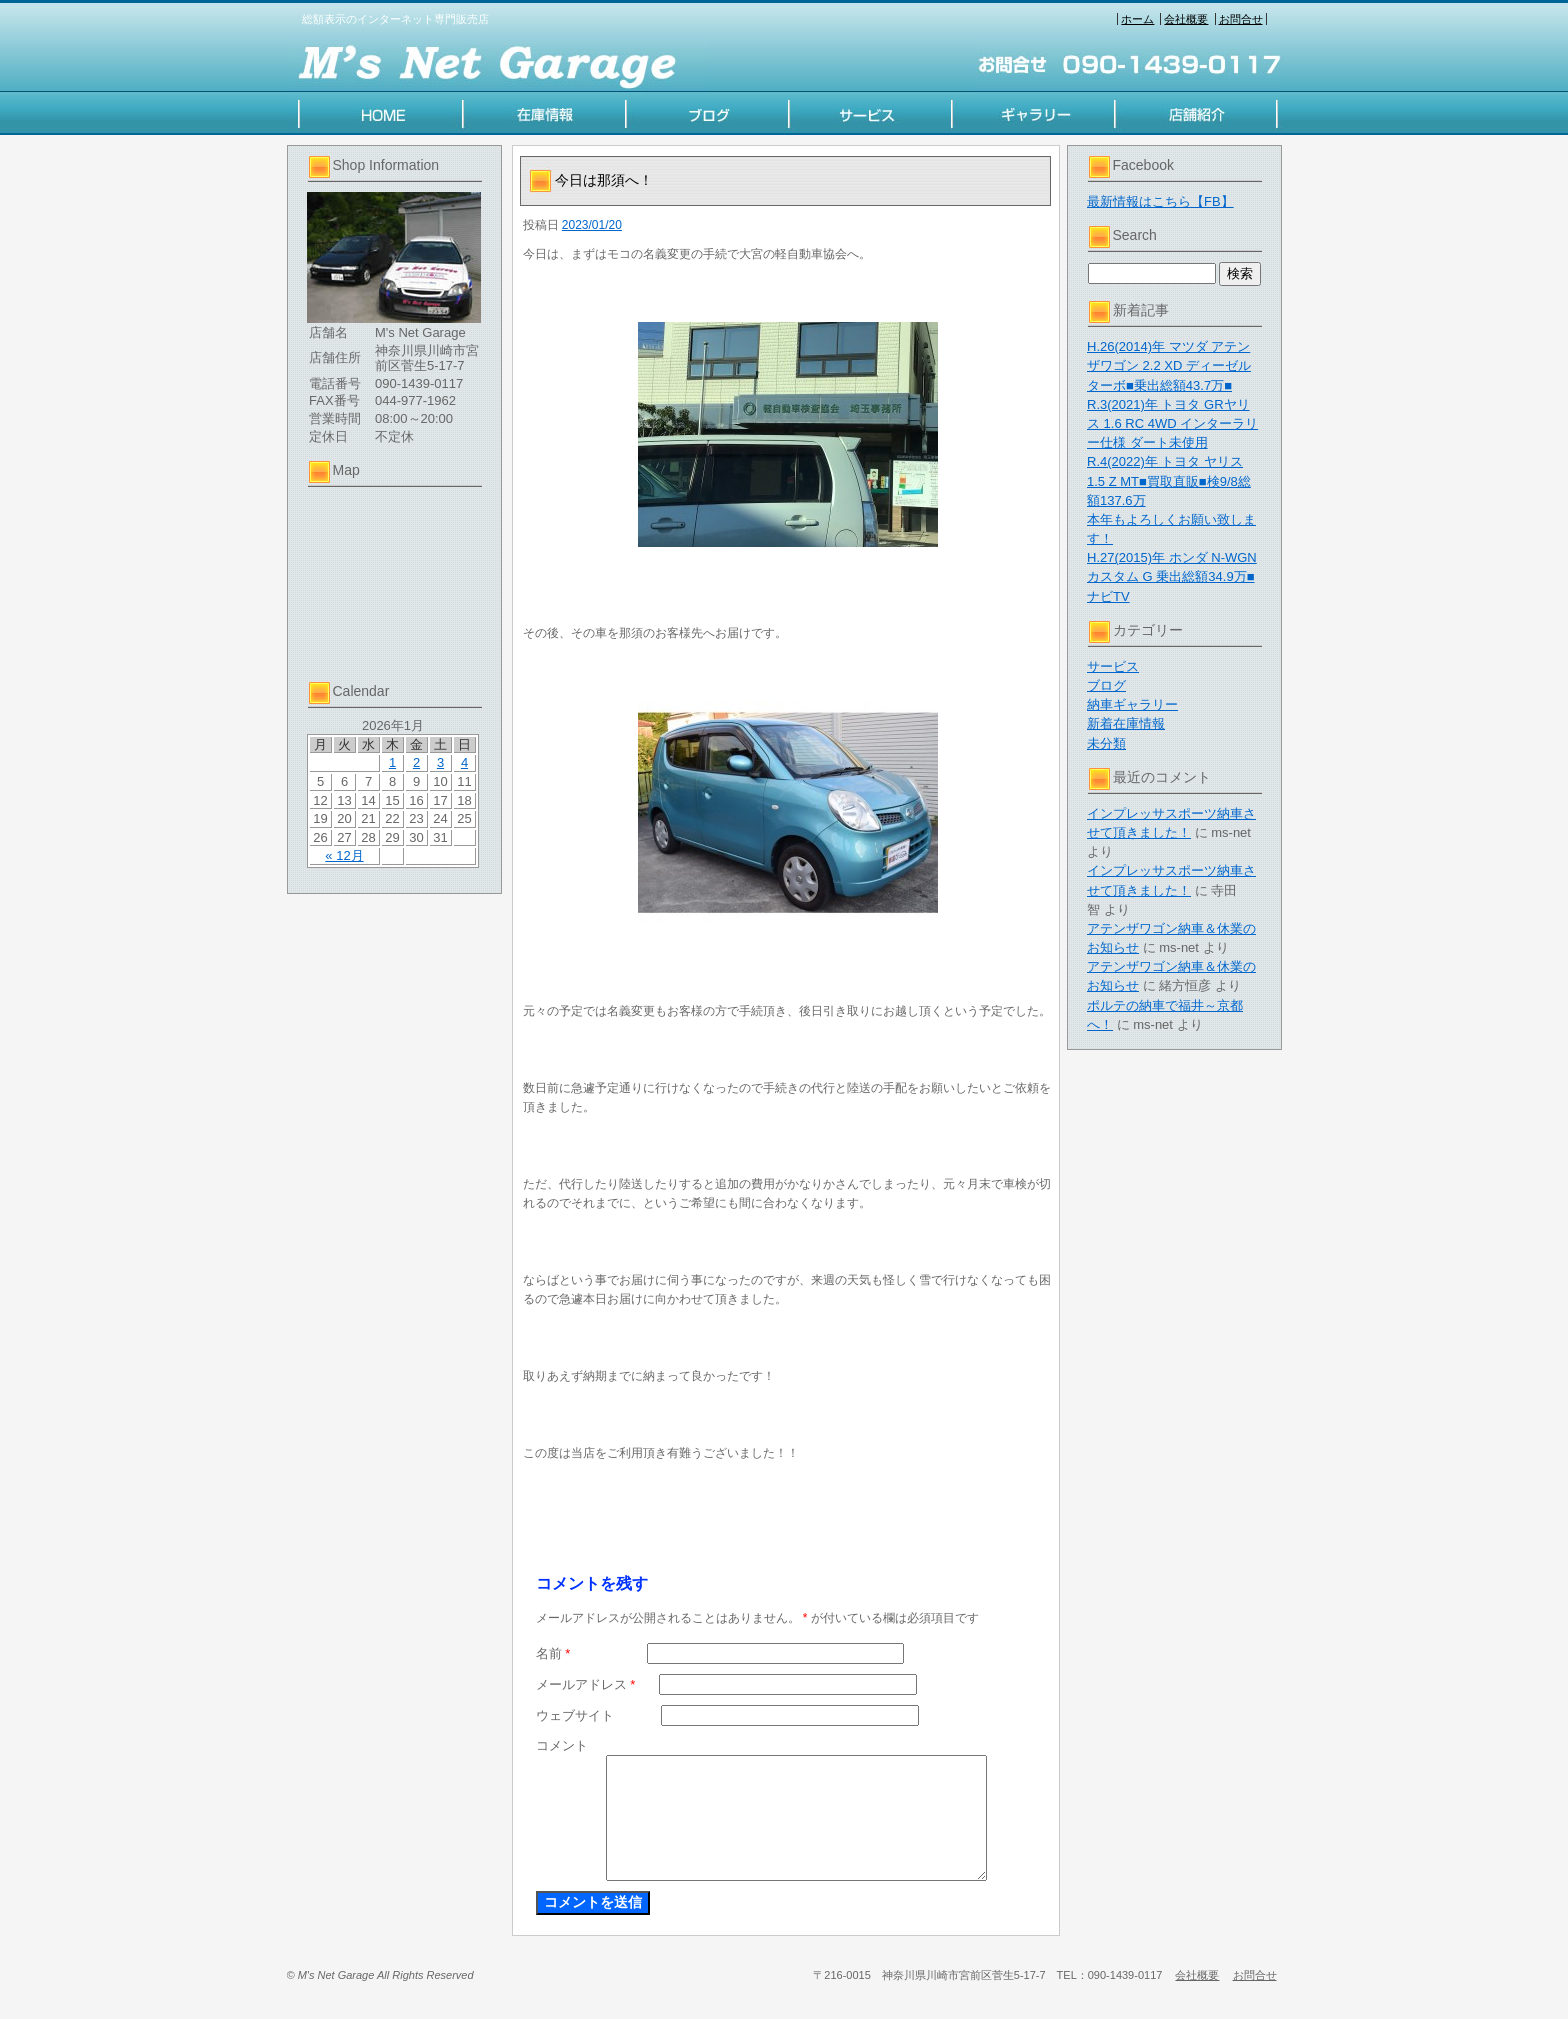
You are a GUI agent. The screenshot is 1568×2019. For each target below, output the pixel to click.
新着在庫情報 (1126, 723)
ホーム (1137, 19)
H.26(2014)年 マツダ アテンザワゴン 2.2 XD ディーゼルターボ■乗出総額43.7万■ (1169, 365)
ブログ (1106, 685)
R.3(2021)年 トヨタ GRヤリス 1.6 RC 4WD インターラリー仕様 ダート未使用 (1172, 423)
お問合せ (1241, 19)
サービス (1113, 666)
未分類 (1106, 743)
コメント (562, 1745)
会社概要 (1186, 19)
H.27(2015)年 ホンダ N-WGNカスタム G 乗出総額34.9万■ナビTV (1172, 576)
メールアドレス (586, 1684)
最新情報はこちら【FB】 (1160, 201)
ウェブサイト (575, 1715)
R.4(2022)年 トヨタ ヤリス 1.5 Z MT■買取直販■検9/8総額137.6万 (1169, 480)
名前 (553, 1653)
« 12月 (344, 855)
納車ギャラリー (1132, 704)
